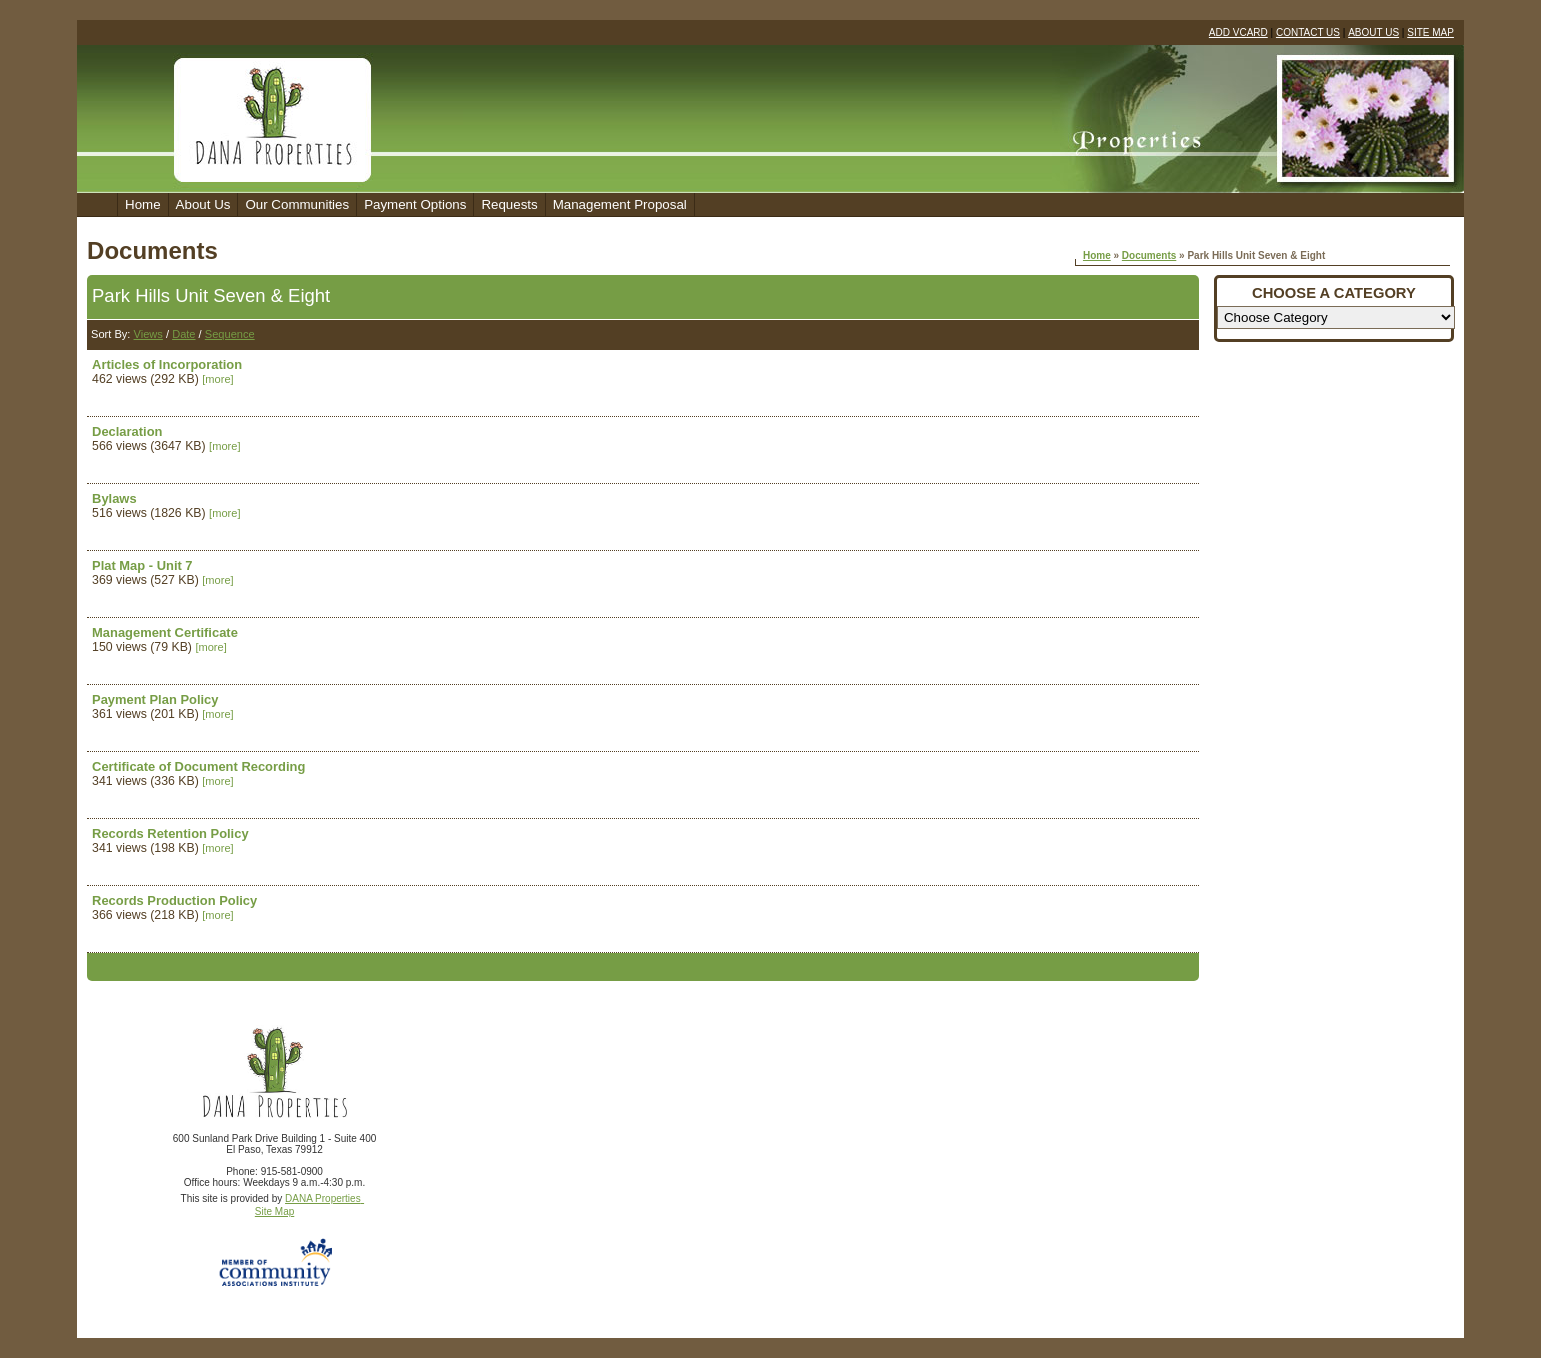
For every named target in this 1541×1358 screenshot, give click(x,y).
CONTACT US (1308, 32)
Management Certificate (165, 632)
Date (183, 334)
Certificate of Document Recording (198, 766)
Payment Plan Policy (155, 699)
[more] (217, 379)
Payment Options (415, 204)
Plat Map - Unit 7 (142, 565)
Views (148, 334)
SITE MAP (1430, 32)
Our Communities (297, 204)
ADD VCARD (1238, 32)
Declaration (127, 431)
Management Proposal (620, 204)
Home (143, 204)
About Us (203, 204)
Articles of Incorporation (167, 364)
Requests (509, 204)
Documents (1149, 255)
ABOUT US (1373, 32)
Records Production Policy (174, 900)
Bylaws (114, 498)
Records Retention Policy (170, 833)
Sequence (230, 334)
